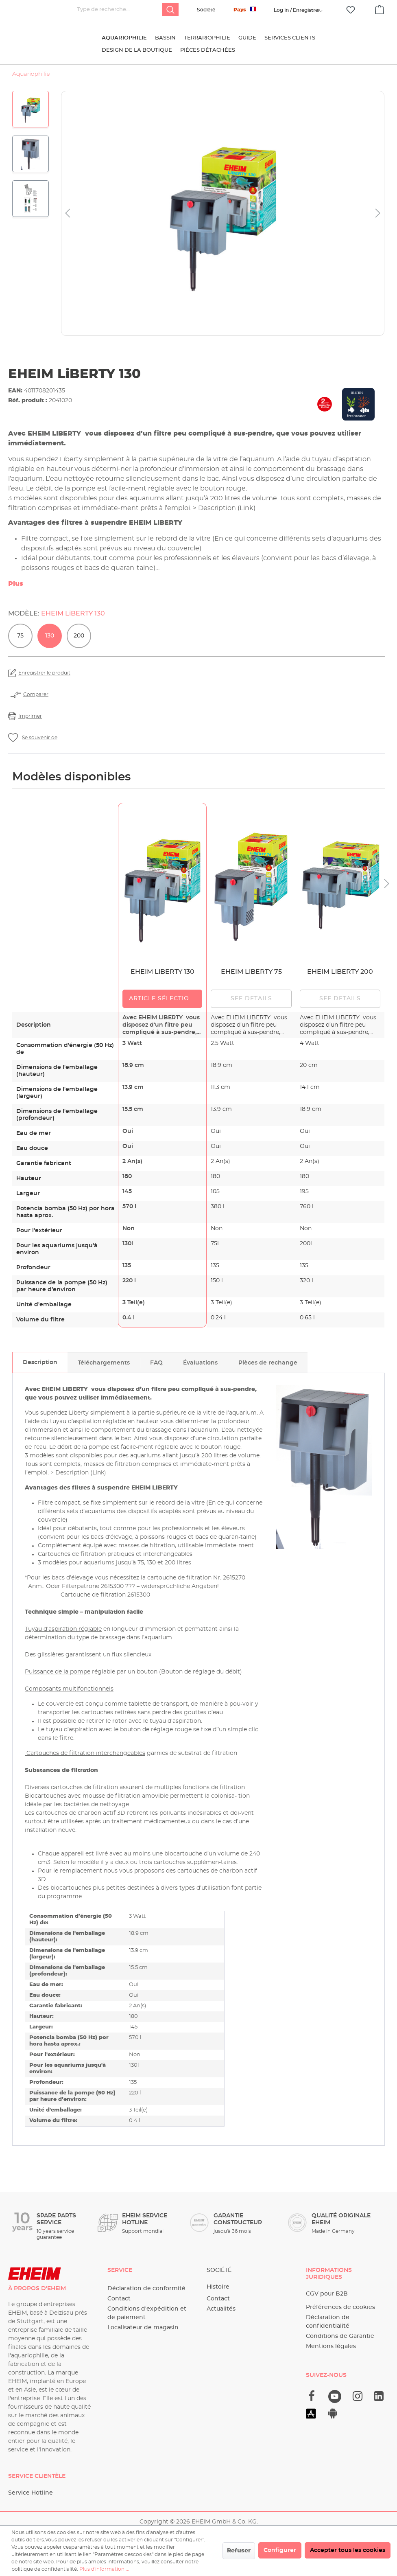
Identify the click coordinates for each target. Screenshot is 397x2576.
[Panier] (379, 8)
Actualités (221, 2309)
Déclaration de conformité (146, 2288)
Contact (119, 2299)
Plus (15, 583)
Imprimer (30, 716)
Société (206, 9)
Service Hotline (30, 2493)
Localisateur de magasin (143, 2328)
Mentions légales (331, 2346)
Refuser (239, 2551)
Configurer (280, 2550)
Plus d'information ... (104, 2569)
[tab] (40, 1362)
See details (251, 998)
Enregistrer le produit (44, 672)
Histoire (218, 2287)
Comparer (35, 694)
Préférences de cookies (340, 2307)
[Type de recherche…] (120, 9)
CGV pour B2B (327, 2294)
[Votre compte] (297, 10)
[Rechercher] (170, 9)
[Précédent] (67, 213)
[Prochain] (378, 213)
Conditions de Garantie (340, 2336)
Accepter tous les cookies (347, 2550)
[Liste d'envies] (350, 10)
